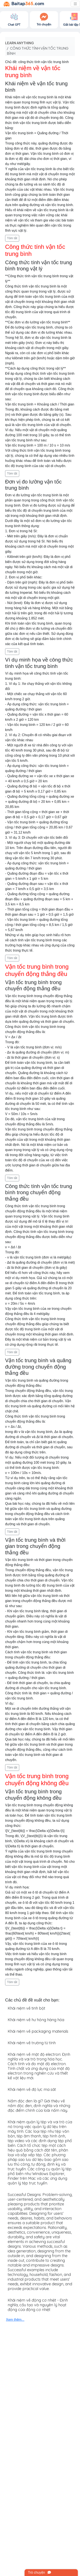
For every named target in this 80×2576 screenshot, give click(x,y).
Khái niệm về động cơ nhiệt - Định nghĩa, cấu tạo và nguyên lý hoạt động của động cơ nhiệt (38, 2305)
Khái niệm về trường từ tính (32, 2042)
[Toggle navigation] (75, 4)
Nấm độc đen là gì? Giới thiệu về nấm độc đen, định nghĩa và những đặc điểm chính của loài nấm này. (39, 2106)
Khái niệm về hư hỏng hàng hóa (36, 2019)
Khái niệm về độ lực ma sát (32, 2089)
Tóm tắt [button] (12, 238)
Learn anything (19, 43)
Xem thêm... (15, 2319)
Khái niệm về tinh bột (26, 2008)
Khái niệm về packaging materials (38, 2031)
